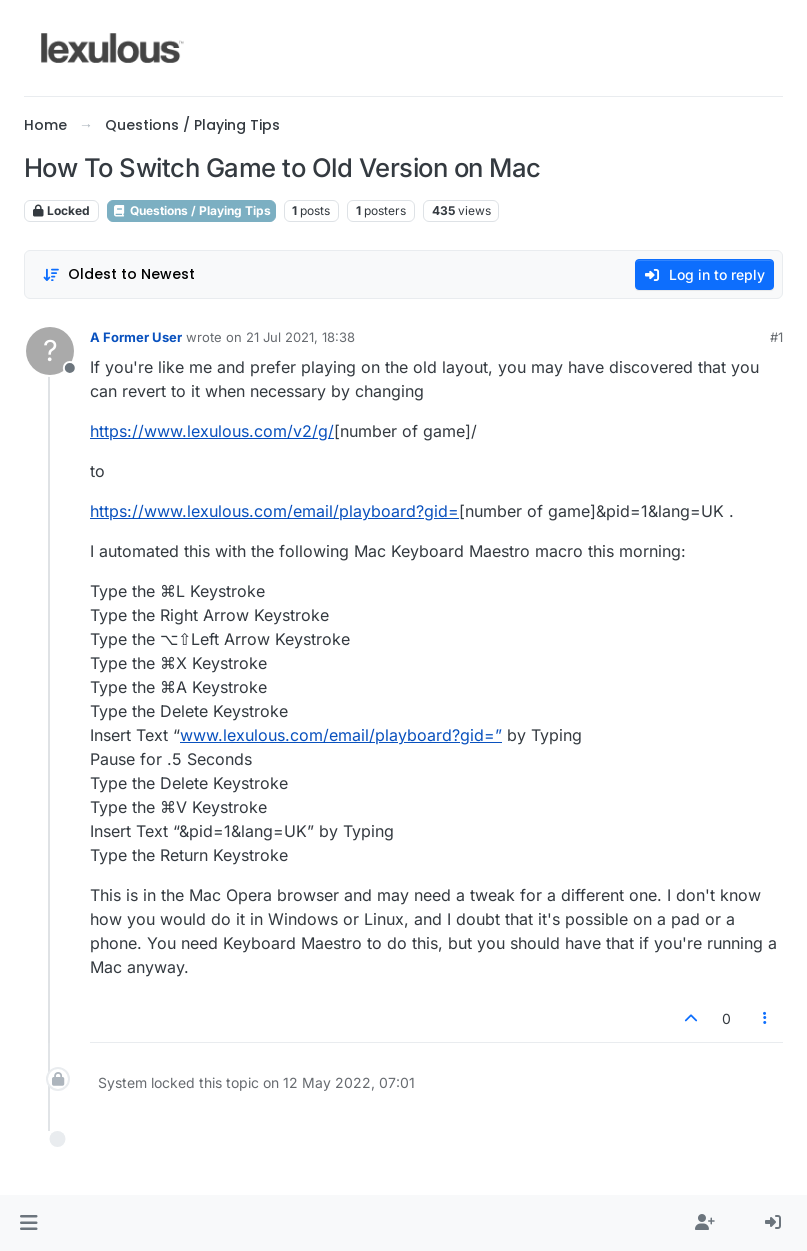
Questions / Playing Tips (191, 210)
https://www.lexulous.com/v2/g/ (212, 431)
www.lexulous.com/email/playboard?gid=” (341, 735)
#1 (776, 337)
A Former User (136, 337)
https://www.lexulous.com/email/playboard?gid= (274, 511)
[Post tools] (766, 1018)
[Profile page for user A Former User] (50, 351)
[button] (28, 1223)
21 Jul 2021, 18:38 (300, 337)
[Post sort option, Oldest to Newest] (118, 274)
